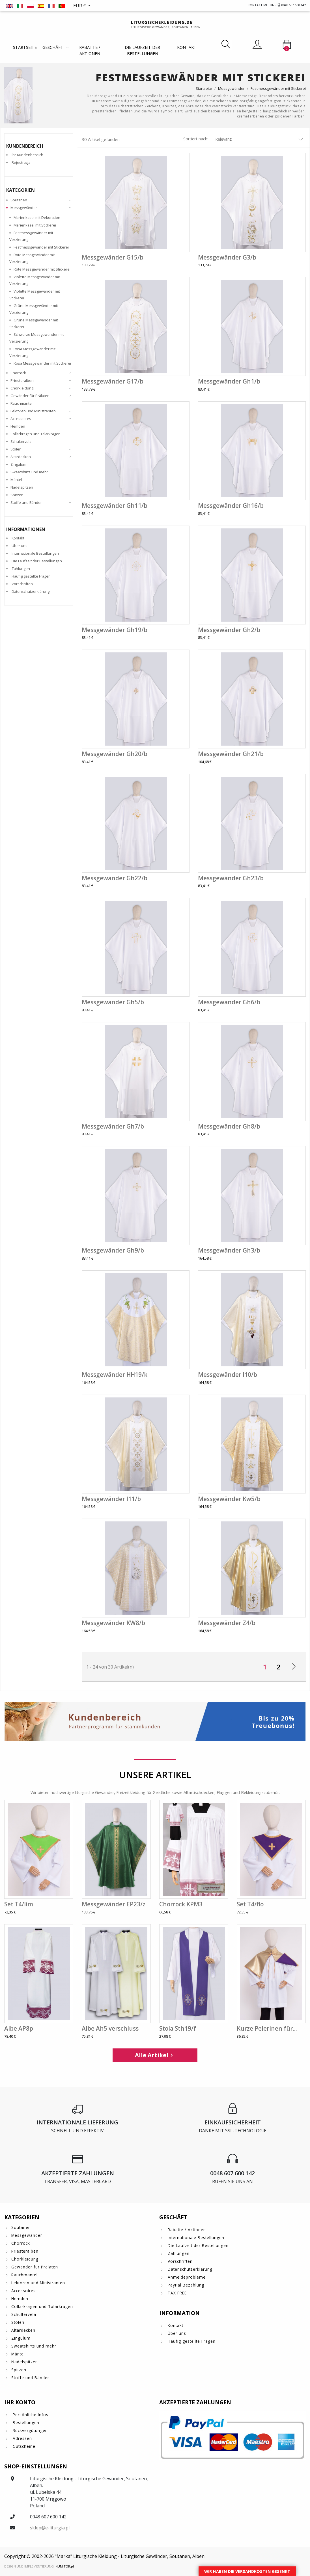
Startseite (25, 47)
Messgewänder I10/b (227, 1375)
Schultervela (20, 441)
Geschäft (52, 47)
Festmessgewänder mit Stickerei (41, 247)
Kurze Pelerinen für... (267, 2028)
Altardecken (20, 456)
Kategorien (20, 190)
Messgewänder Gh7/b (113, 1126)
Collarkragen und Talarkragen (35, 433)
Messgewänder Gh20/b (114, 754)
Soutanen (18, 199)
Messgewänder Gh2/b (229, 630)
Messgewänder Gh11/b (114, 505)
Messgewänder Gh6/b (229, 1002)
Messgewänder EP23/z (113, 1904)
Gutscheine (23, 2446)
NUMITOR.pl (64, 2566)
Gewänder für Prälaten (29, 395)
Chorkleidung (21, 388)
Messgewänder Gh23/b (231, 878)
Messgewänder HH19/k (114, 1375)
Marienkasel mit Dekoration (37, 217)
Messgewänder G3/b (227, 257)
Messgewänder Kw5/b (229, 1499)
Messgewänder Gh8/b (229, 1126)
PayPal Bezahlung (185, 2285)
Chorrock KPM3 (181, 1904)
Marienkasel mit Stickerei (35, 225)
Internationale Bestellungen (35, 553)
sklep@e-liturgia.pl (50, 2528)
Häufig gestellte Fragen (31, 576)
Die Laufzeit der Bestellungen (142, 50)
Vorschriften (22, 583)
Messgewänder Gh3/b (229, 1250)
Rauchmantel (21, 403)
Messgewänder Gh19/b (114, 630)
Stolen (15, 449)
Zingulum (18, 464)
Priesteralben (22, 380)
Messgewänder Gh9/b (113, 1250)
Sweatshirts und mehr (29, 471)
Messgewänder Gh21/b (231, 754)
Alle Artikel (155, 2055)
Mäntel (16, 479)
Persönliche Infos (29, 2414)
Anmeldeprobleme (186, 2277)
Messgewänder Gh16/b (231, 505)
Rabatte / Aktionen (89, 50)
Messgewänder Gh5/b (113, 1002)
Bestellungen (25, 2422)
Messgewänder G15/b (112, 257)
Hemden (17, 426)
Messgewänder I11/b (111, 1499)
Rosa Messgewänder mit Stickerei (42, 363)
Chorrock (18, 372)
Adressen (21, 2438)
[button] (82, 5)
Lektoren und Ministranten (33, 410)
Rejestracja (21, 162)
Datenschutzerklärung (30, 591)
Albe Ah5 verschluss (110, 2028)
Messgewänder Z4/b (226, 1623)
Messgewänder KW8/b (113, 1623)
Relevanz (259, 139)
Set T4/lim (18, 1904)
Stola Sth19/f (177, 2028)
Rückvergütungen (29, 2430)
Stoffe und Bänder (26, 502)
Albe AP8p (18, 2028)
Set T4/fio (250, 1904)
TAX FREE (176, 2293)
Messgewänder (23, 207)
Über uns (19, 545)
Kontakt (187, 47)
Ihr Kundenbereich (27, 154)
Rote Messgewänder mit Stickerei (42, 269)
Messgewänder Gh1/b (229, 381)
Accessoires (20, 418)
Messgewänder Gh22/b (114, 878)
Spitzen (16, 494)
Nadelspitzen (21, 487)
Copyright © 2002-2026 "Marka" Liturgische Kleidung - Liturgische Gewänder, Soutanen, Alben (104, 2556)
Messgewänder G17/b (112, 381)
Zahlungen (21, 568)
